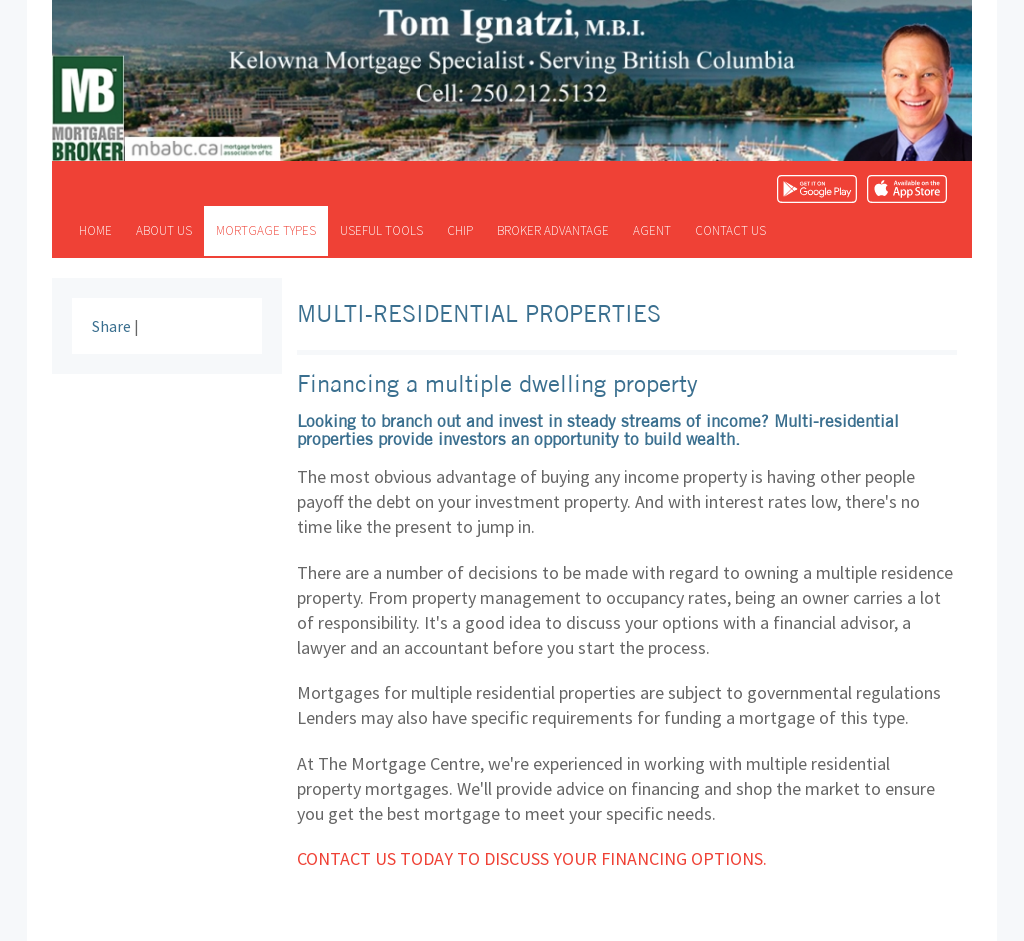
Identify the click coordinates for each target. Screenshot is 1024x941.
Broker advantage (553, 230)
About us (164, 230)
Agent (652, 230)
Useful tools (381, 230)
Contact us (730, 230)
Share (111, 326)
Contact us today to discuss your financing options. (532, 858)
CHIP (460, 230)
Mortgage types (266, 230)
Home (95, 230)
